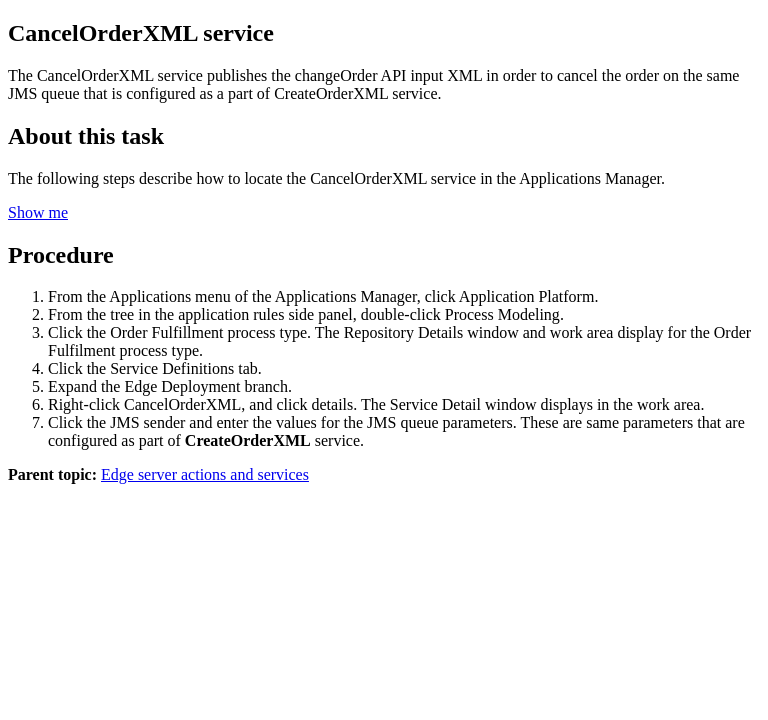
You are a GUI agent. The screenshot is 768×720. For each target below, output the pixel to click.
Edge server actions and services (205, 474)
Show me (38, 212)
